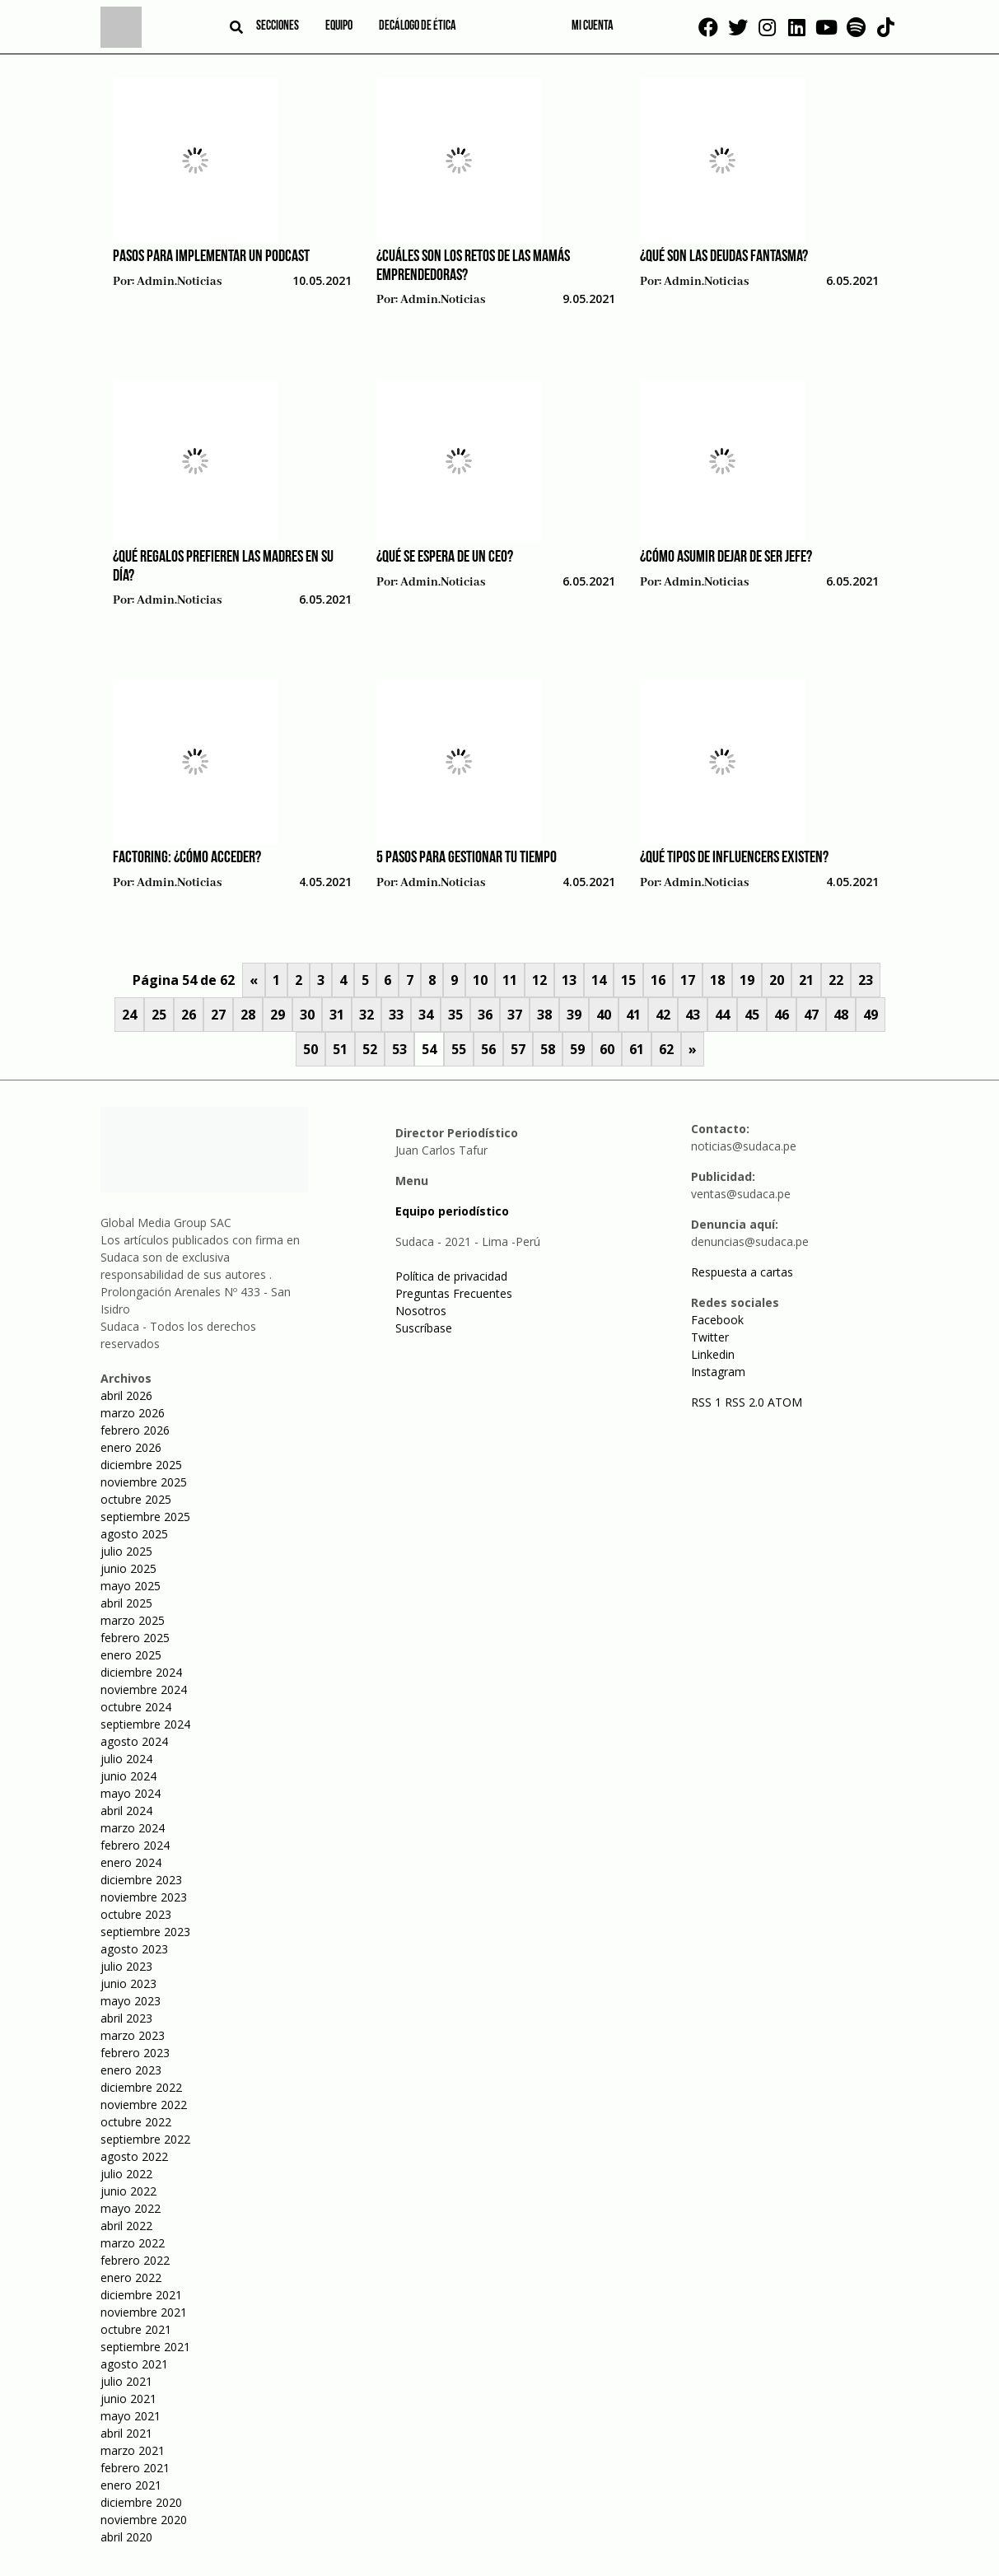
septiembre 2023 (145, 1931)
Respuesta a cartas (742, 1272)
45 (752, 1015)
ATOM (785, 1402)
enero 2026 (130, 1447)
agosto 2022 (134, 2156)
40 (603, 1015)
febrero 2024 (135, 1845)
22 (836, 980)
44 (722, 1015)
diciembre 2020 (141, 2502)
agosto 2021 (134, 2364)
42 (663, 1015)
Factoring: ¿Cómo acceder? (187, 858)
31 (336, 1015)
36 (485, 1015)
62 (666, 1049)
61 (636, 1049)
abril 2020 (126, 2537)
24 (129, 1015)
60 (607, 1049)
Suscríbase (423, 1328)
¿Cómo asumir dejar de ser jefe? (726, 557)
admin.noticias (179, 281)
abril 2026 (126, 1395)
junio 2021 (128, 2398)
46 (781, 1015)
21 (806, 980)
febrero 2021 (135, 2468)
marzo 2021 (132, 2450)
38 (544, 1015)
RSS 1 (708, 1402)
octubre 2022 (135, 2122)
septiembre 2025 (145, 1516)
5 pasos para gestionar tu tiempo (466, 858)
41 (633, 1015)
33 (396, 1015)
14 (598, 980)
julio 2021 (126, 2381)
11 (509, 980)
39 (574, 1015)
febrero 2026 (135, 1430)
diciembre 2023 (141, 1880)
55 (458, 1049)
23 (865, 980)
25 (159, 1015)
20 (776, 980)
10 (480, 980)
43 (692, 1015)
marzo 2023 (132, 2035)
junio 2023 (128, 1983)
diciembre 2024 (141, 1672)
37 (514, 1015)
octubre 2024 (135, 1707)
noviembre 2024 (143, 1689)
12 (539, 980)
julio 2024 (126, 1758)
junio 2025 (128, 1568)
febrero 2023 (135, 2052)
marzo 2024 (132, 1828)
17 (687, 980)
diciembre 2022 (141, 2087)
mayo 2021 (130, 2416)
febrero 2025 (135, 1637)
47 (811, 1015)
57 (518, 1049)
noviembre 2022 (143, 2104)
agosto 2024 (134, 1741)
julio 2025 (126, 1551)
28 (247, 1015)
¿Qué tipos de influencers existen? (734, 858)
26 (188, 1015)
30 (307, 1015)
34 (425, 1015)
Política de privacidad (451, 1276)
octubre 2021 (135, 2329)
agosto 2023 (134, 1949)
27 (218, 1015)
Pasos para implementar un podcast (211, 257)
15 (628, 980)
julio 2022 (126, 2174)
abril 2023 (126, 2018)
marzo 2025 (132, 1620)
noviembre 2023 (143, 1897)
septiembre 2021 (145, 2346)
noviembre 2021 (143, 2312)
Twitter (710, 1337)
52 (369, 1049)
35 (455, 1015)
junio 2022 (128, 2191)
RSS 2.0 (744, 1402)
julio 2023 (126, 1966)
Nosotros (420, 1310)
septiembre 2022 (145, 2139)
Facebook (717, 1320)
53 (399, 1049)
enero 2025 (130, 1655)
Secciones (277, 26)
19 (747, 980)
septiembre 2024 (145, 1724)
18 (717, 980)
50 (310, 1049)
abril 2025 (126, 1603)
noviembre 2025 (143, 1482)
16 (658, 980)
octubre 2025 (135, 1499)
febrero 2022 (135, 2260)
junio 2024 (128, 1776)
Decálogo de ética (417, 26)
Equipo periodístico (452, 1211)
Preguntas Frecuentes (453, 1293)
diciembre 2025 (141, 1464)
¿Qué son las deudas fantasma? (724, 257)
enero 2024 (130, 1862)
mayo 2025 (130, 1586)
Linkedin (713, 1354)
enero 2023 (130, 2070)
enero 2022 (130, 2277)
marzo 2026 (132, 1413)
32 (366, 1015)
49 (870, 1015)
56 (488, 1049)
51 (340, 1049)
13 (569, 980)
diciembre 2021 (141, 2295)
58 (547, 1049)
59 (577, 1049)
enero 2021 (130, 2485)
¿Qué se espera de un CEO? (444, 557)
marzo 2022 (132, 2243)
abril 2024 (126, 1810)
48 (840, 1015)
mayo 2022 (130, 2208)
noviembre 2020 (143, 2519)
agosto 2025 (134, 1534)
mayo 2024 (130, 1793)
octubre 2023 (135, 1914)
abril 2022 (126, 2225)
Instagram (718, 1371)
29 (277, 1015)
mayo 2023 (130, 2001)
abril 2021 (126, 2433)
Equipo (338, 26)
